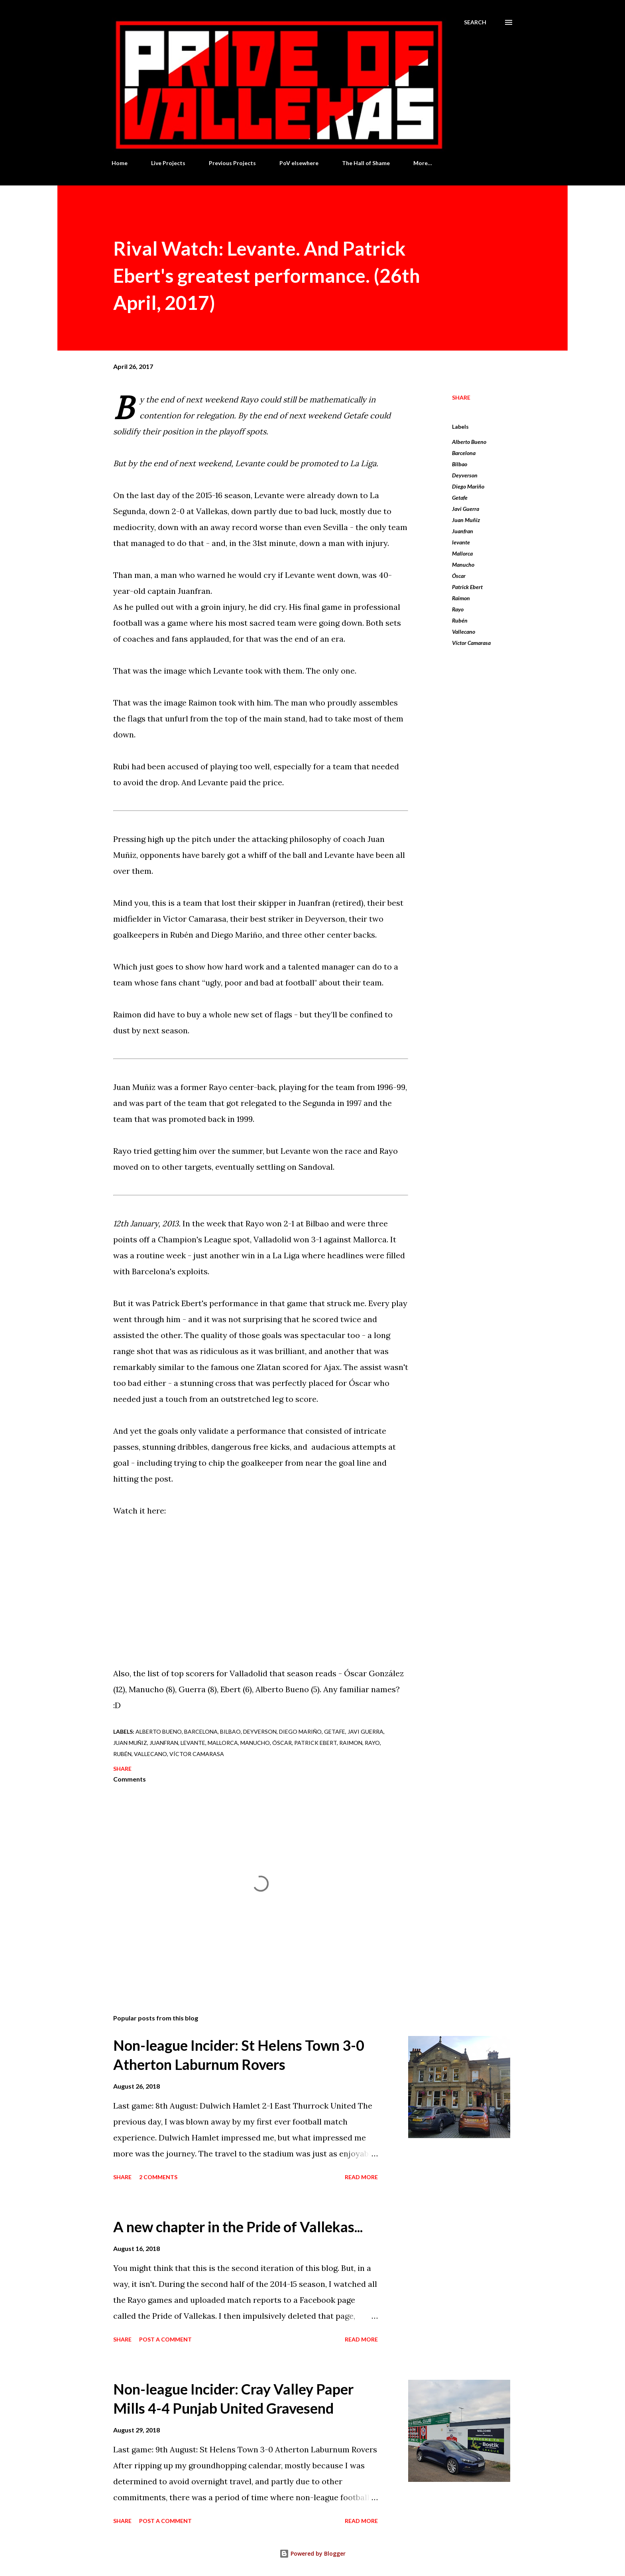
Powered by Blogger (312, 2553)
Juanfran (462, 531)
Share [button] (461, 397)
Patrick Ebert (467, 586)
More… (422, 163)
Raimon (461, 598)
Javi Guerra (465, 508)
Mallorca (462, 553)
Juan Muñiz (466, 519)
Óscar (459, 575)
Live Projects (168, 163)
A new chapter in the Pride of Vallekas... (238, 2226)
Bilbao (459, 464)
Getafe (460, 497)
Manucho (463, 564)
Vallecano (463, 631)
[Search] (475, 22)
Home (120, 163)
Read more (361, 2177)
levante (461, 542)
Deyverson (465, 475)
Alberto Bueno (469, 441)
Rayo (458, 609)
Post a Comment (165, 2339)
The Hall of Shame (366, 163)
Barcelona (464, 452)
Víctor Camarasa (471, 642)
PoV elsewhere (298, 163)
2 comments (158, 2177)
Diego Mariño (468, 486)
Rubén (460, 620)
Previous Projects (232, 163)
